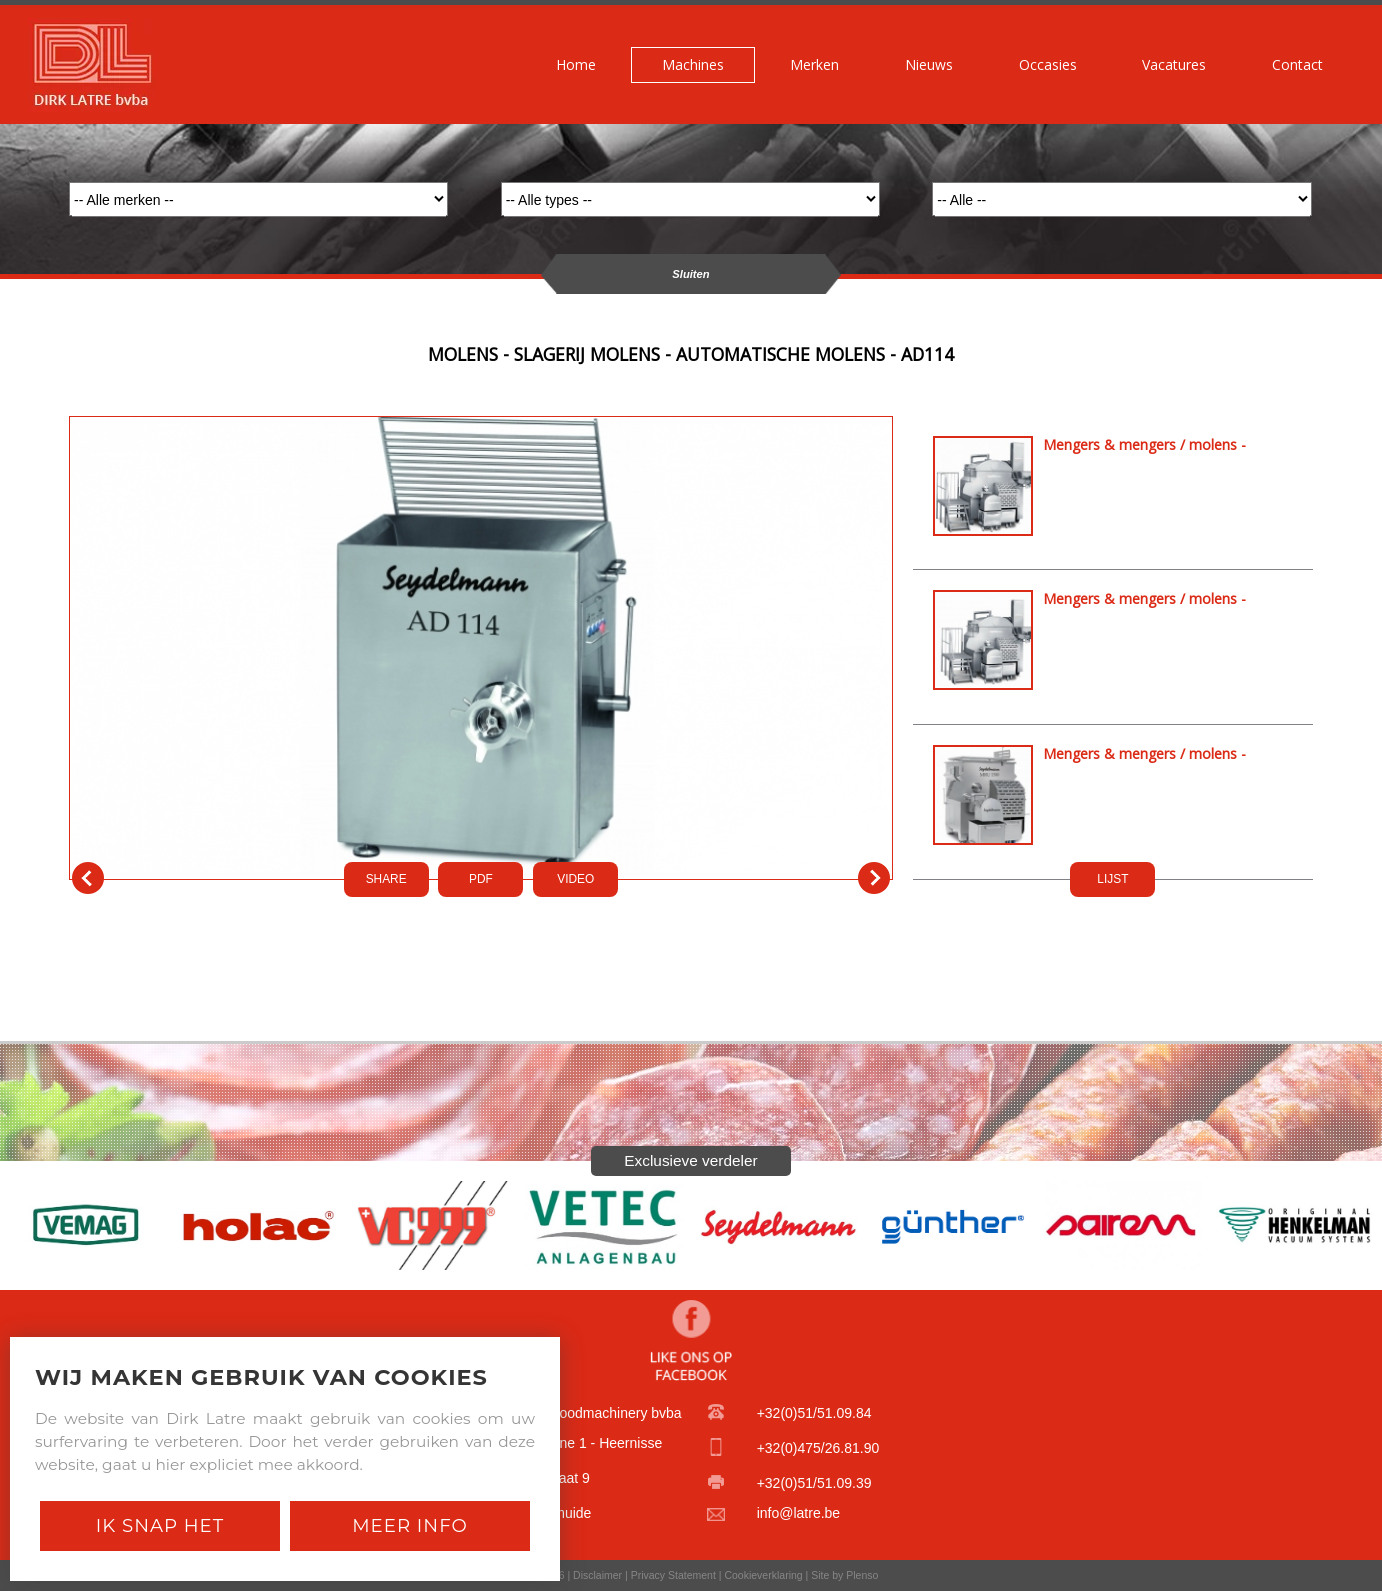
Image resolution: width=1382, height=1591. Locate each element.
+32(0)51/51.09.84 (814, 1413)
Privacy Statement (673, 1575)
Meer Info (410, 1525)
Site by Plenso (844, 1575)
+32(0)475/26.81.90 (818, 1448)
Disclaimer (597, 1575)
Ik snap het (160, 1525)
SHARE (386, 879)
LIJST (1112, 879)
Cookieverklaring (763, 1575)
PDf (481, 879)
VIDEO (575, 879)
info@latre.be (798, 1513)
